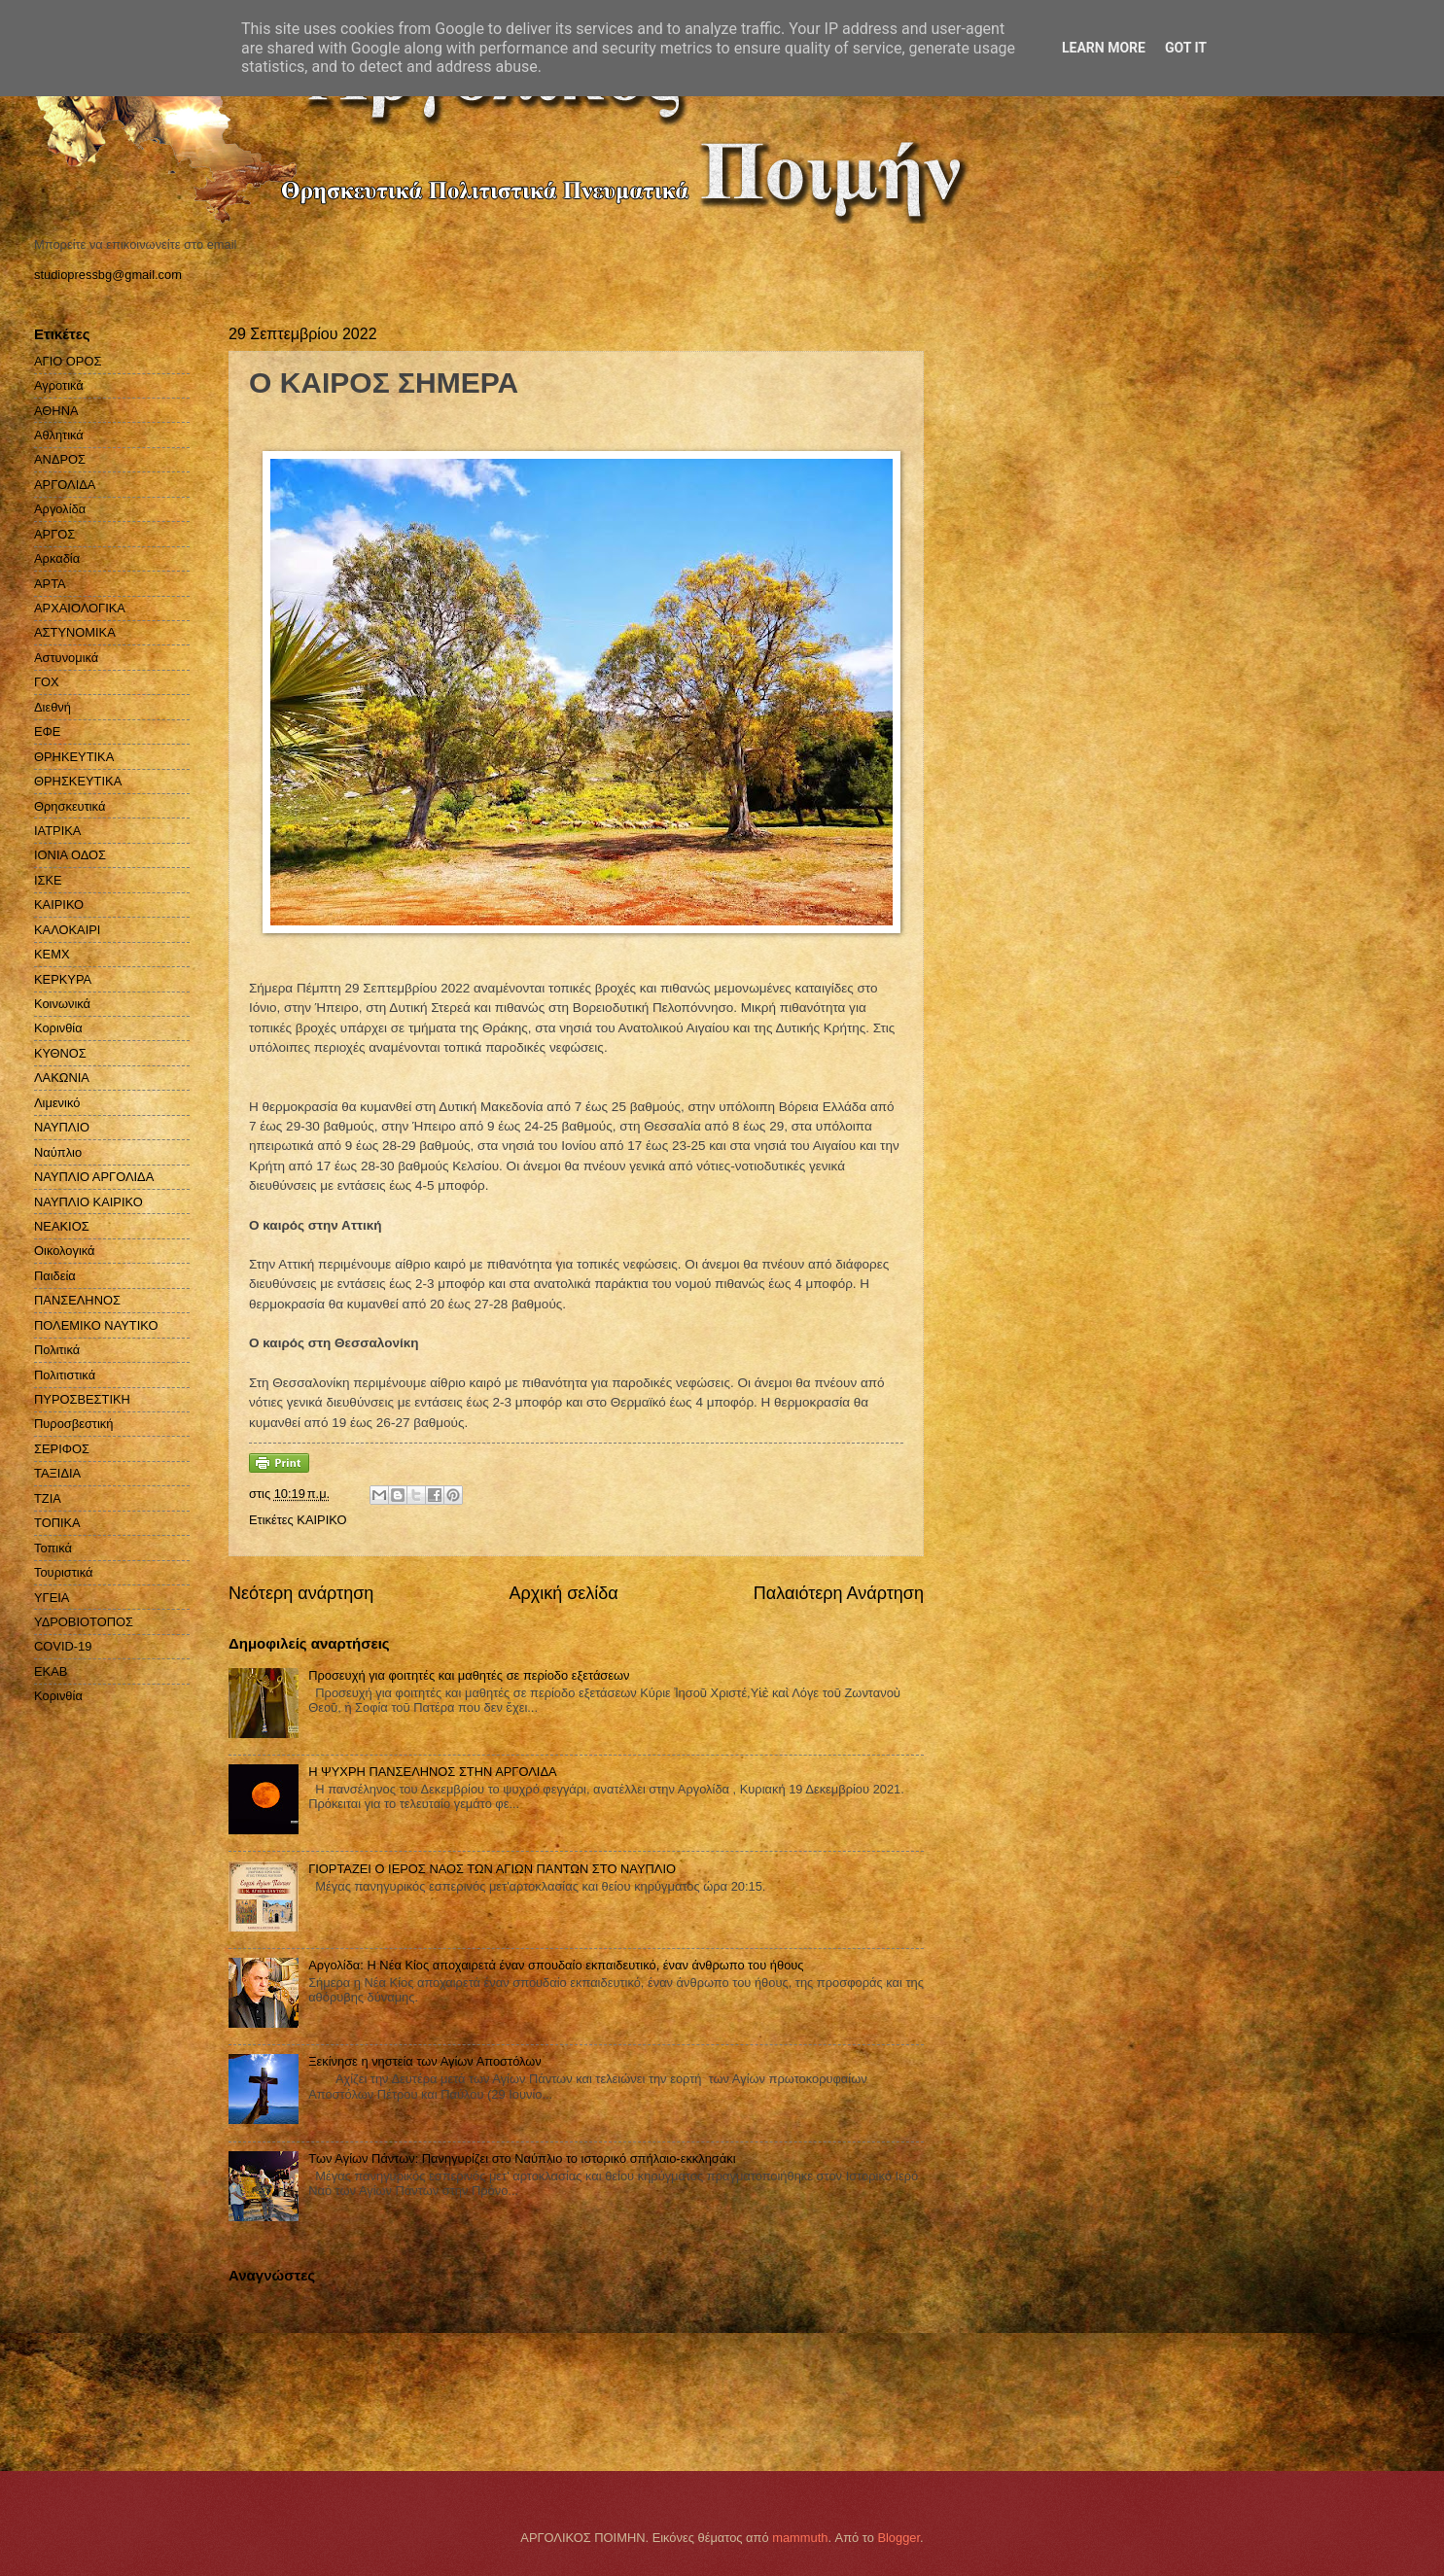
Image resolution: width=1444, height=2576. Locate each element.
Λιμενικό (57, 1103)
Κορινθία (58, 1028)
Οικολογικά (64, 1250)
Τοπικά (53, 1548)
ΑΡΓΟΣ (54, 534)
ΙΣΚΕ (48, 880)
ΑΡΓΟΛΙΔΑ (64, 484)
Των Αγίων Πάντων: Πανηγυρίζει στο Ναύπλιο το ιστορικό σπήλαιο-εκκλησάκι (521, 2158)
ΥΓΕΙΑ (51, 1597)
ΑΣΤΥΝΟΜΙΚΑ (75, 632)
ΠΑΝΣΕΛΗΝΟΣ (77, 1300)
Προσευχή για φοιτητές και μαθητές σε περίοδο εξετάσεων (468, 1675)
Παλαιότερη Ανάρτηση (839, 1593)
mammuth (800, 2537)
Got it (1186, 47)
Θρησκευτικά (69, 806)
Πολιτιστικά (64, 1375)
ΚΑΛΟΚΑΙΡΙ (67, 929)
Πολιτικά (57, 1349)
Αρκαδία (57, 558)
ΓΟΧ (46, 682)
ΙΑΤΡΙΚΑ (57, 830)
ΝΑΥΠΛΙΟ (61, 1127)
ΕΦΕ (47, 731)
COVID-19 (62, 1646)
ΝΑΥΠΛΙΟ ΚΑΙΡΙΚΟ (88, 1202)
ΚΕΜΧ (52, 954)
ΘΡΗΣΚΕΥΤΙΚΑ (78, 781)
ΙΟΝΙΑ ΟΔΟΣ (70, 855)
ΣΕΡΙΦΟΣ (61, 1449)
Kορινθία (58, 1695)
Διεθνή (52, 707)
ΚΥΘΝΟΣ (60, 1053)
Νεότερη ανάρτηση (301, 1593)
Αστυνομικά (66, 657)
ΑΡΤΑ (50, 583)
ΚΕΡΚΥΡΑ (62, 979)
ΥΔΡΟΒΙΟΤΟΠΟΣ (83, 1622)
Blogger (898, 2537)
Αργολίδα (60, 509)
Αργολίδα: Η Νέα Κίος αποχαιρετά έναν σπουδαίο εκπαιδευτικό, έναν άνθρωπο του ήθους (555, 1965)
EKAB (50, 1671)
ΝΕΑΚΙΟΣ (61, 1226)
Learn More (1103, 47)
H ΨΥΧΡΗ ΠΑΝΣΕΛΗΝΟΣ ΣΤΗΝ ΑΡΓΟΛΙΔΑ (432, 1771)
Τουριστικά (63, 1572)
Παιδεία (55, 1276)
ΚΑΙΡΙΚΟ (321, 1520)
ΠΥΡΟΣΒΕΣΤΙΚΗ (82, 1399)
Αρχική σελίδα (563, 1593)
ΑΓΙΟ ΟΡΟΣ (67, 361)
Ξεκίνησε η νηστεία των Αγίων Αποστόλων (425, 2061)
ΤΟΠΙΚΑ (57, 1522)
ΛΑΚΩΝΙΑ (61, 1077)
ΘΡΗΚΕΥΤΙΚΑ (74, 756)
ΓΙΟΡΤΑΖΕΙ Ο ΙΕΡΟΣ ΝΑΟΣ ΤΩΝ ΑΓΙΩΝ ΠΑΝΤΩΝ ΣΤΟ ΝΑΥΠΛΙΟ (492, 1869)
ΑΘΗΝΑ (56, 410)
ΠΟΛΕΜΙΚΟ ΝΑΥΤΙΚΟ (96, 1325)
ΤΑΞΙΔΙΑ (57, 1473)
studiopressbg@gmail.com (108, 274)
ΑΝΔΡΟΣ (60, 459)
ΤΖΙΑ (47, 1498)
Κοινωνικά (62, 1003)
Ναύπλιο (58, 1152)
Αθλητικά (59, 435)
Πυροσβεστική (73, 1423)
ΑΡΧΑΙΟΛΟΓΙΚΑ (79, 608)
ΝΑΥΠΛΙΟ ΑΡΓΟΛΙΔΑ (94, 1176)
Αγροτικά (59, 385)
